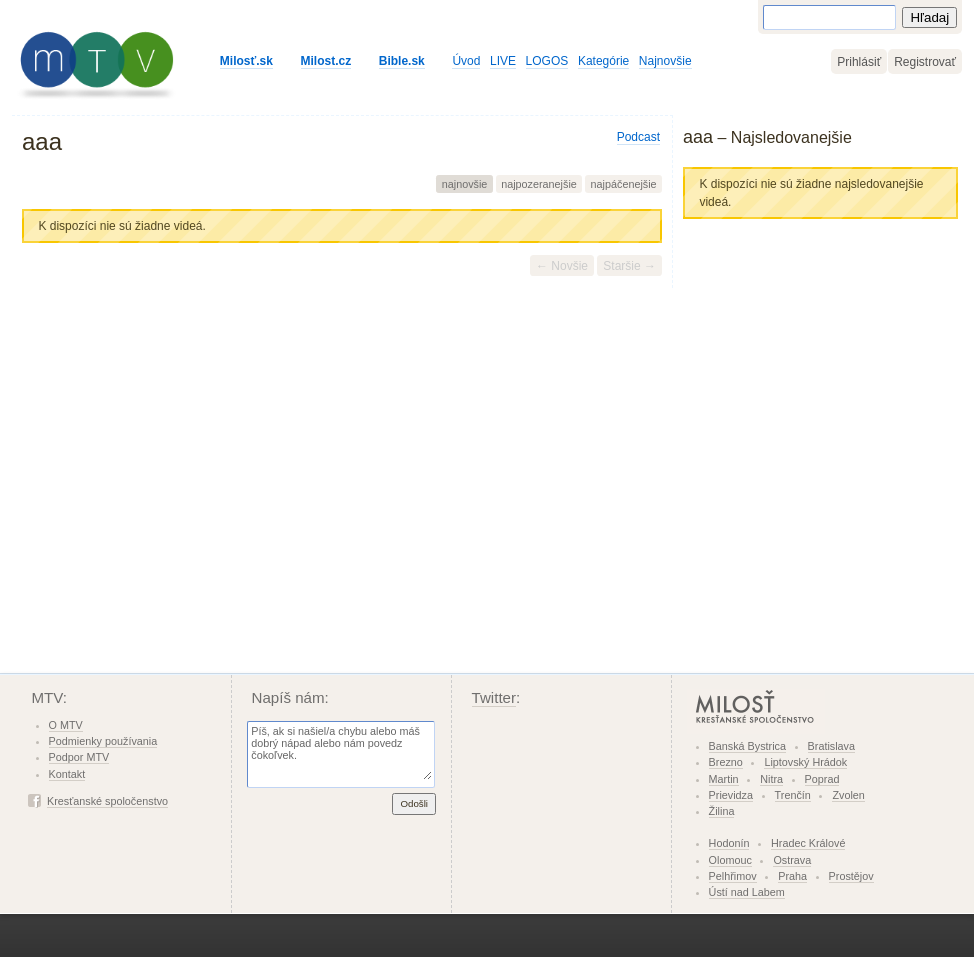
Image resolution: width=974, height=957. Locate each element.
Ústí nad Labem (747, 892)
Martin (724, 779)
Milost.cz (326, 61)
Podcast (638, 137)
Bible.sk (402, 61)
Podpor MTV (79, 757)
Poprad (822, 779)
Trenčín (793, 795)
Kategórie (603, 61)
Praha (792, 876)
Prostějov (851, 876)
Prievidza (731, 795)
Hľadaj (929, 17)
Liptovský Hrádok (805, 762)
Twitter (494, 697)
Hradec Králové (808, 843)
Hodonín (729, 843)
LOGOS (547, 61)
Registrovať (925, 62)
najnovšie (465, 184)
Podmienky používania (103, 741)
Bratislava (831, 746)
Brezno (726, 762)
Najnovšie (665, 61)
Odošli (414, 803)
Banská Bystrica (747, 746)
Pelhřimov (733, 876)
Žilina (722, 811)
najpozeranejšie (539, 184)
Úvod (466, 61)
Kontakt (67, 774)
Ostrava (792, 860)
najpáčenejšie (624, 184)
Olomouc (730, 860)
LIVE (503, 61)
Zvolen (848, 795)
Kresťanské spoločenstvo (107, 801)
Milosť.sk (246, 61)
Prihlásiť (859, 62)
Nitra (771, 779)
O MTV (66, 725)
